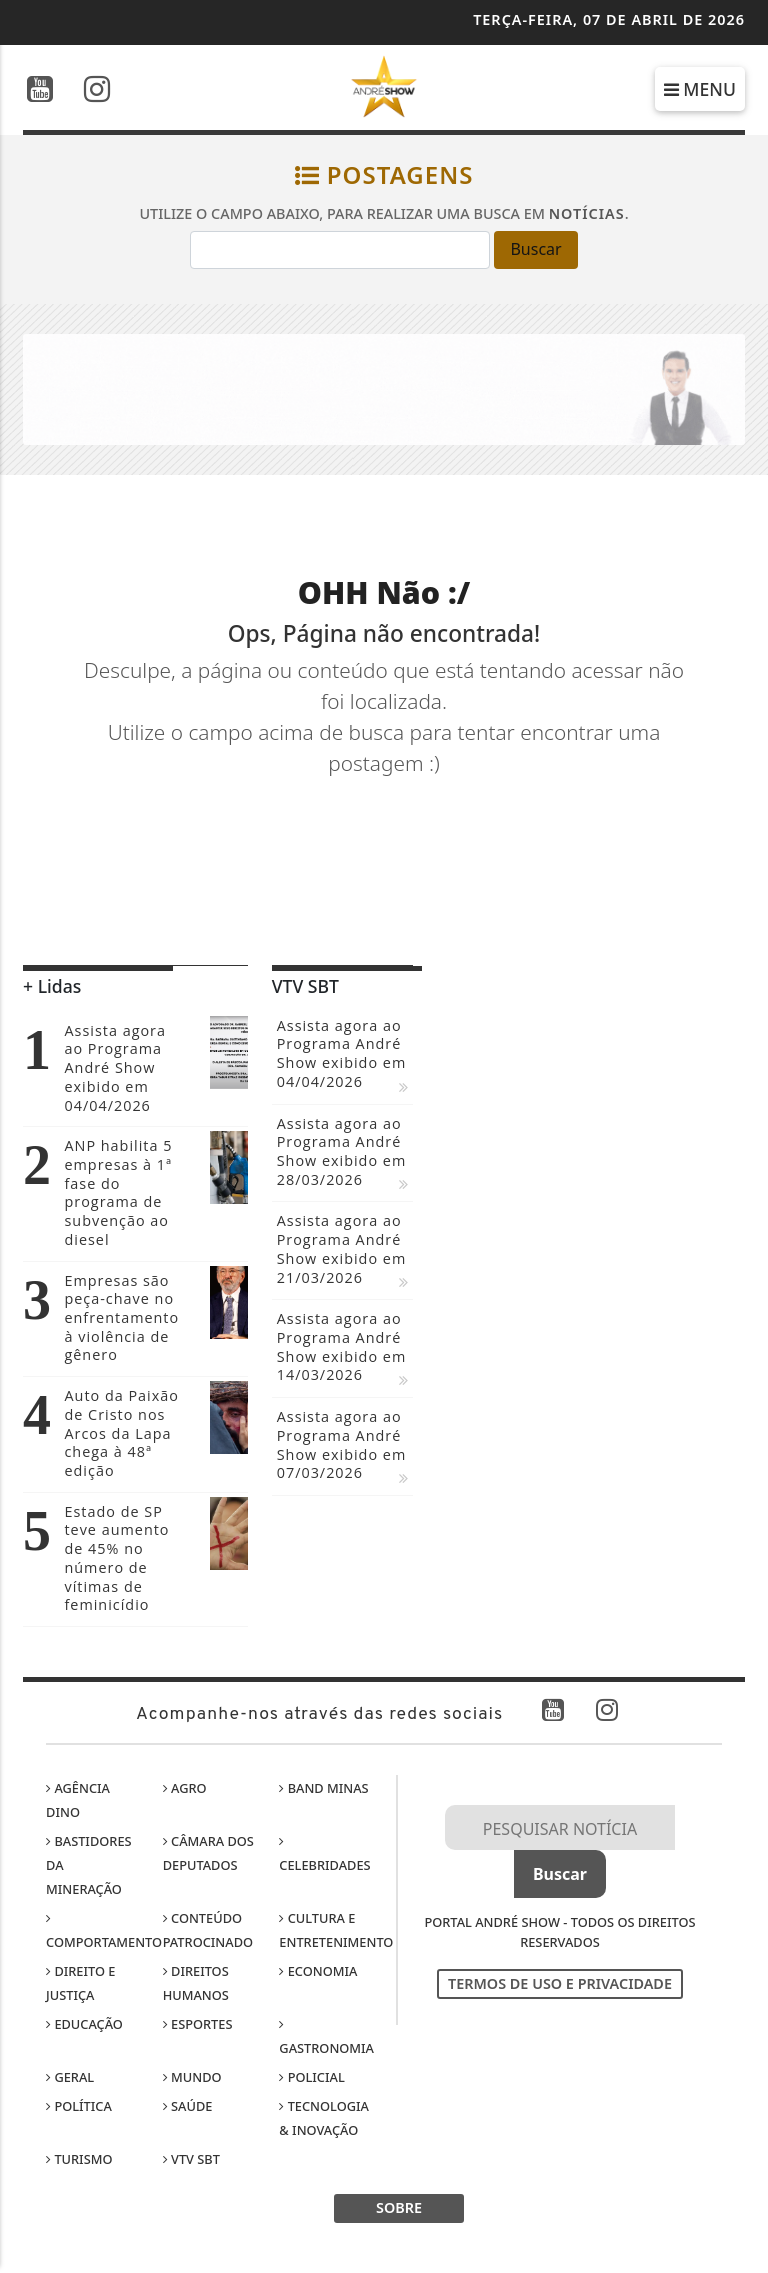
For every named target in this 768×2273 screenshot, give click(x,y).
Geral (70, 2077)
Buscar (535, 249)
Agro (185, 1788)
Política (79, 2106)
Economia (318, 1971)
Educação (84, 2024)
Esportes (198, 2024)
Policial (311, 2077)
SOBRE (399, 2207)
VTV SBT (191, 2159)
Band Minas (323, 1788)
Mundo (192, 2077)
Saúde (188, 2106)
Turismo (79, 2159)
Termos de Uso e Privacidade (560, 1983)
